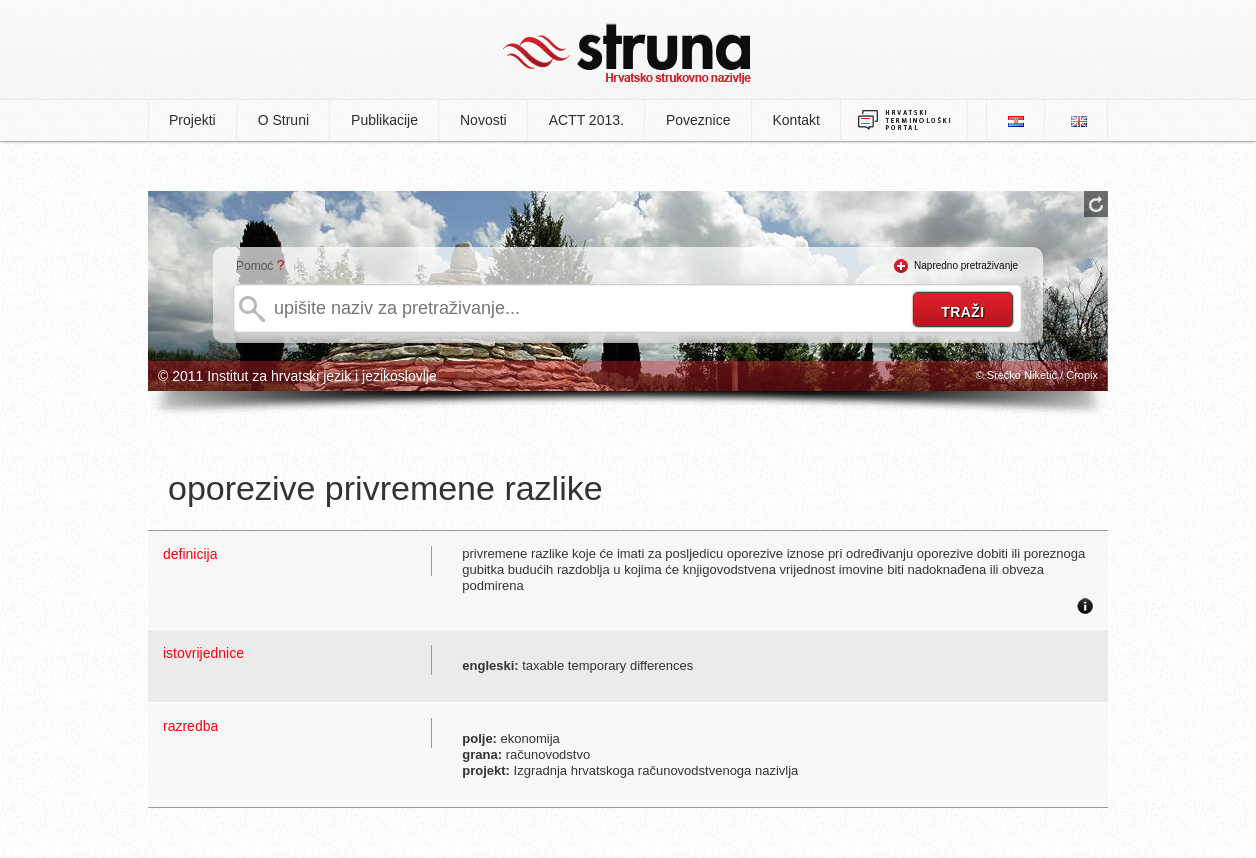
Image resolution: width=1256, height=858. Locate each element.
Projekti (192, 120)
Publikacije (384, 120)
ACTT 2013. (586, 120)
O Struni (283, 120)
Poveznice (698, 120)
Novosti (483, 120)
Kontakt (796, 120)
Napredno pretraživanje (966, 265)
